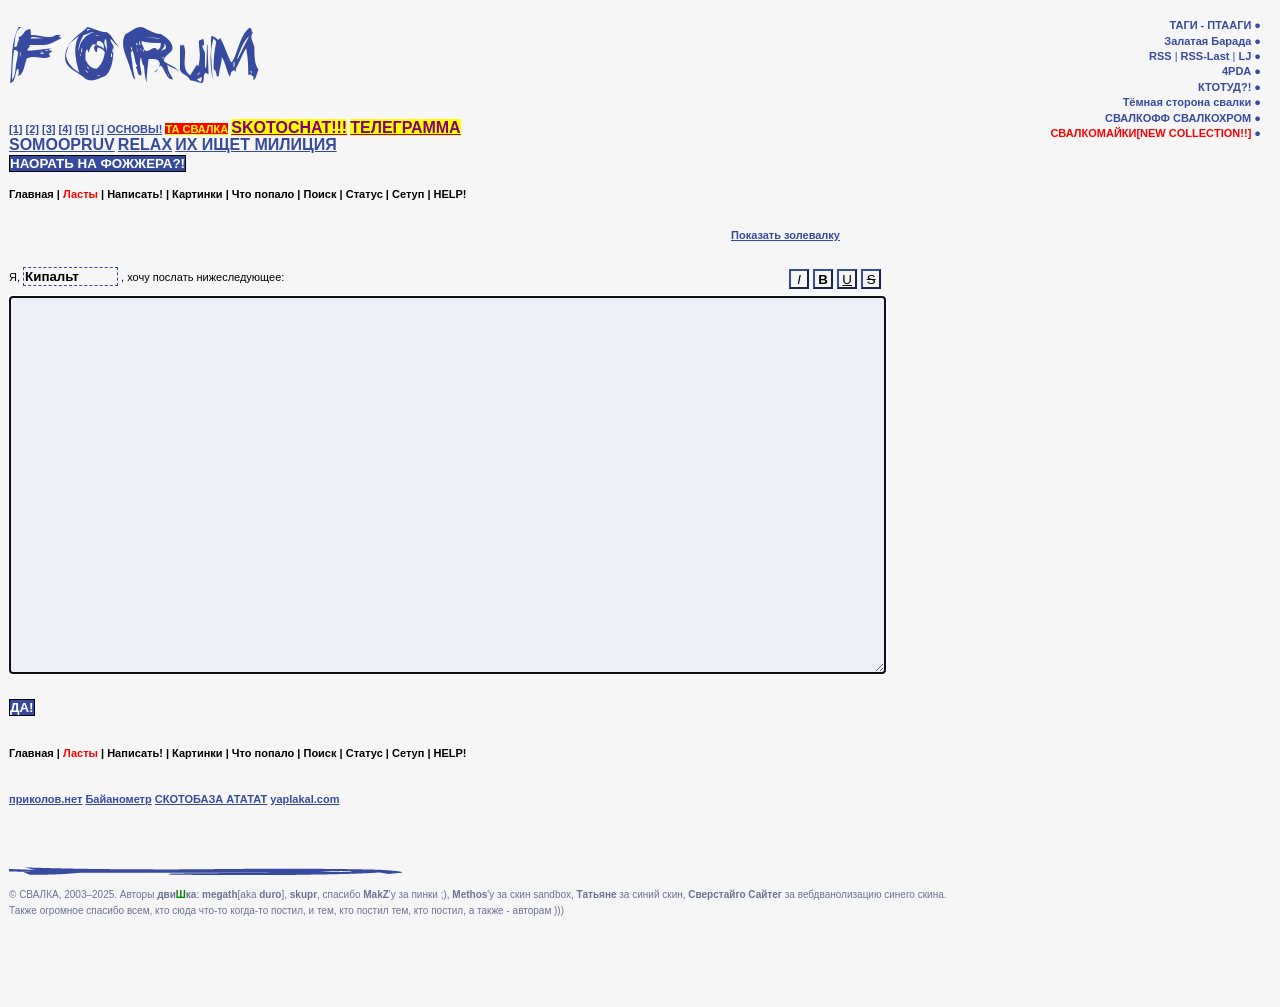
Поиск (319, 194)
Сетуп (408, 194)
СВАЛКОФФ (1137, 118)
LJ (1244, 56)
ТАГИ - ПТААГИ (1210, 25)
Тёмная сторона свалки (1187, 102)
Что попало (263, 194)
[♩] (98, 129)
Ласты (80, 194)
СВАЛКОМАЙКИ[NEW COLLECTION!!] (1150, 133)
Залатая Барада (1207, 41)
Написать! (135, 194)
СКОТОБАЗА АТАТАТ (211, 874)
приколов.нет (45, 874)
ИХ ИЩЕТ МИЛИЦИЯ (256, 144)
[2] (32, 129)
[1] (15, 129)
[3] (48, 129)
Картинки (197, 194)
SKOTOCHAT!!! (289, 127)
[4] (65, 129)
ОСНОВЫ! (134, 129)
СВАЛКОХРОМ (1212, 118)
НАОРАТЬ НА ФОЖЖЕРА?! (97, 163)
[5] (81, 129)
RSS (1160, 56)
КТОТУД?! (1224, 87)
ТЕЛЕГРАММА (405, 127)
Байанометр (118, 874)
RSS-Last (1205, 56)
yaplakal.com (304, 874)
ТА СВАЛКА (196, 129)
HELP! (450, 194)
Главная (31, 194)
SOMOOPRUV (62, 144)
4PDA (1236, 71)
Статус (364, 194)
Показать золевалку (785, 235)
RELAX (145, 144)
